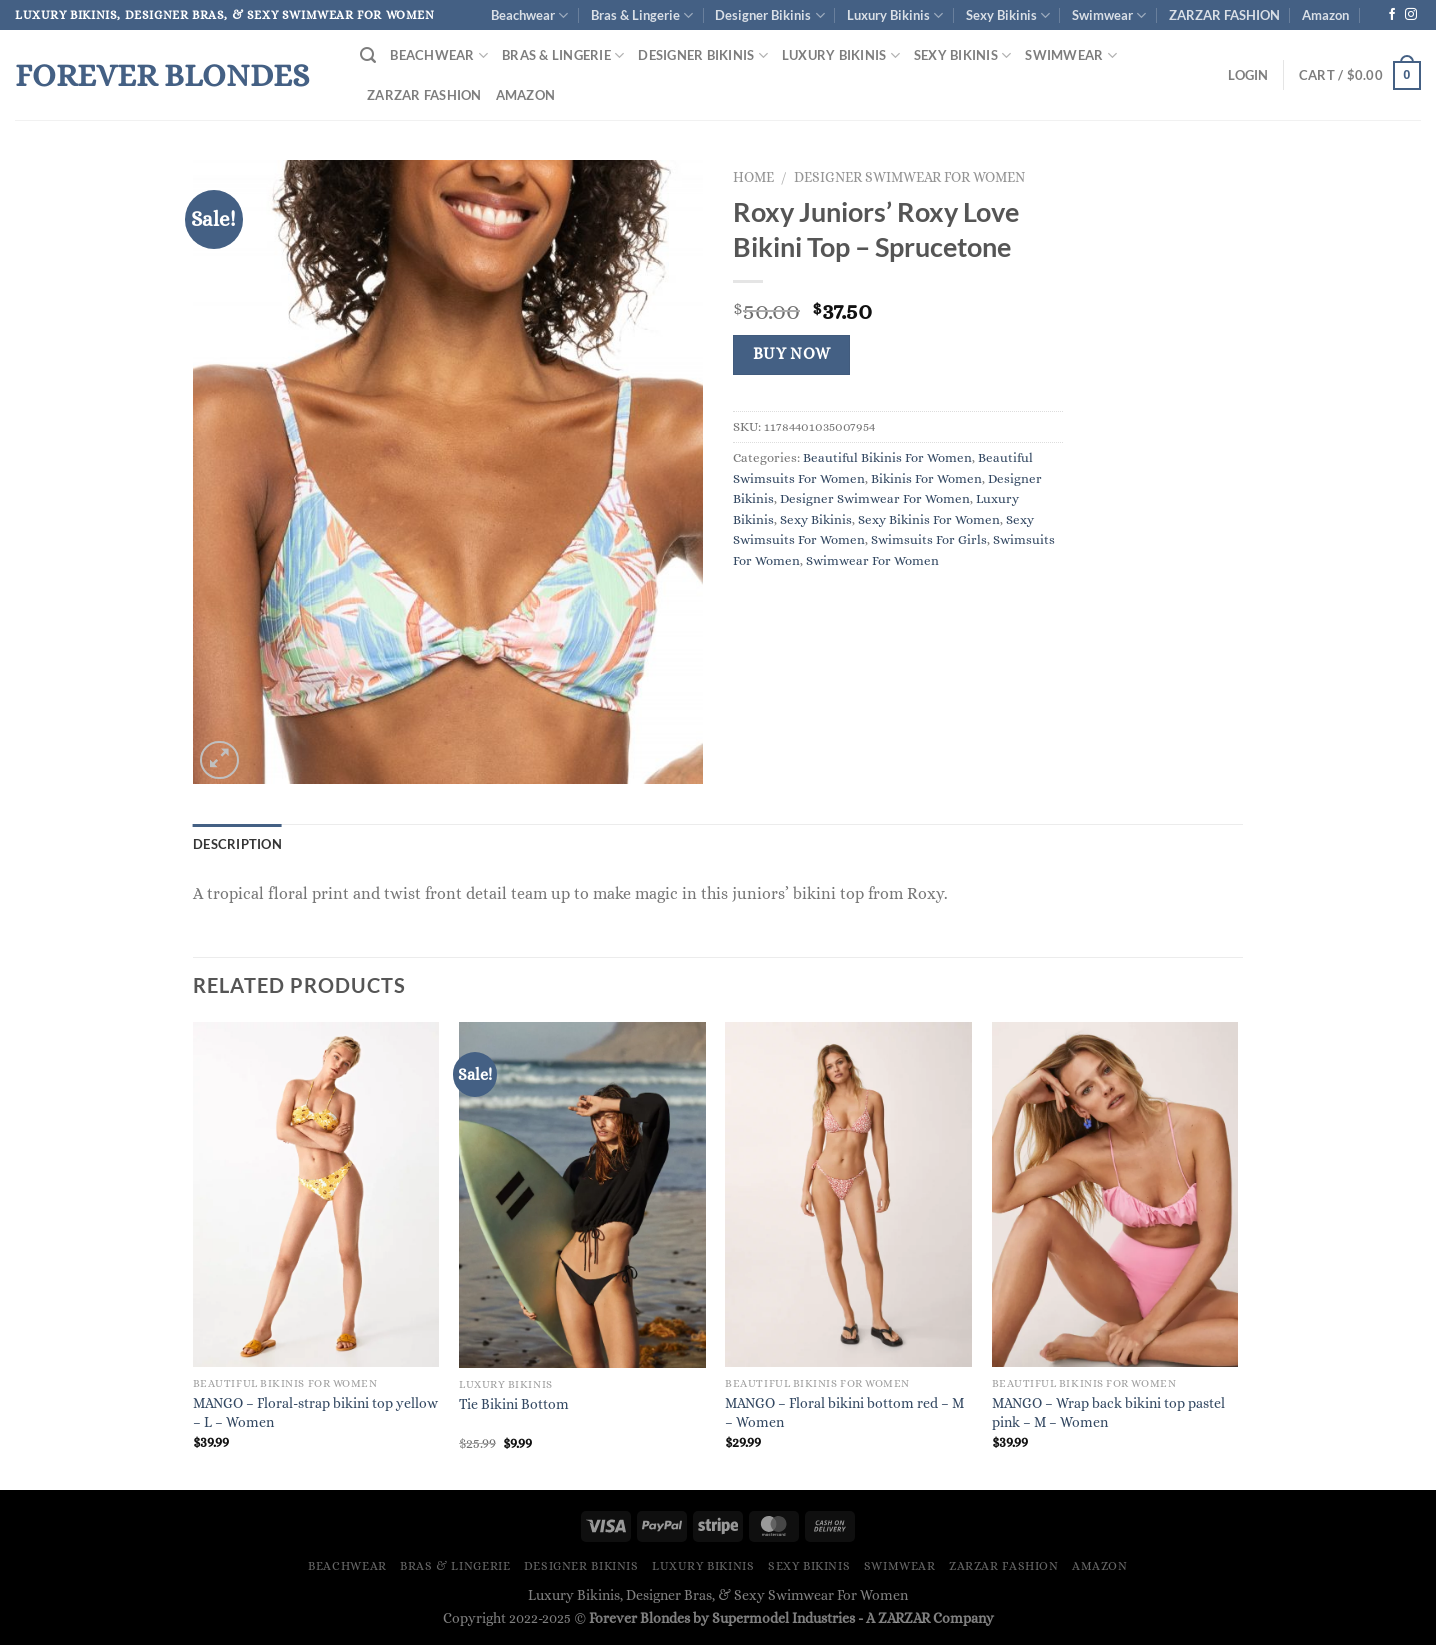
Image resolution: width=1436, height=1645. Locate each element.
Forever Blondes (162, 75)
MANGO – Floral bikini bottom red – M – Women (844, 1412)
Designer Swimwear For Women (909, 177)
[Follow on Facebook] (1392, 15)
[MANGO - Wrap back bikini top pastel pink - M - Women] (1115, 1194)
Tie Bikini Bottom (514, 1404)
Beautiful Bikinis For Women (887, 457)
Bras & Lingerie (642, 15)
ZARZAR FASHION (1224, 15)
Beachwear (529, 15)
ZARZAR (904, 1618)
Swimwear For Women (872, 560)
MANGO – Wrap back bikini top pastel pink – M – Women (1108, 1412)
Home (753, 177)
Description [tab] (237, 844)
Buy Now (792, 354)
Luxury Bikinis (895, 15)
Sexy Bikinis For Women (929, 519)
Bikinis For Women (926, 478)
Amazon (1325, 15)
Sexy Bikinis (1008, 15)
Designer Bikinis (769, 15)
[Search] (368, 55)
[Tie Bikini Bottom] (582, 1195)
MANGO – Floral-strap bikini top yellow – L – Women (315, 1412)
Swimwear (1109, 15)
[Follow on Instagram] (1411, 15)
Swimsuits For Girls (929, 539)
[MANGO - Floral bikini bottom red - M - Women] (848, 1194)
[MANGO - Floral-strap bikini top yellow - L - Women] (316, 1194)
